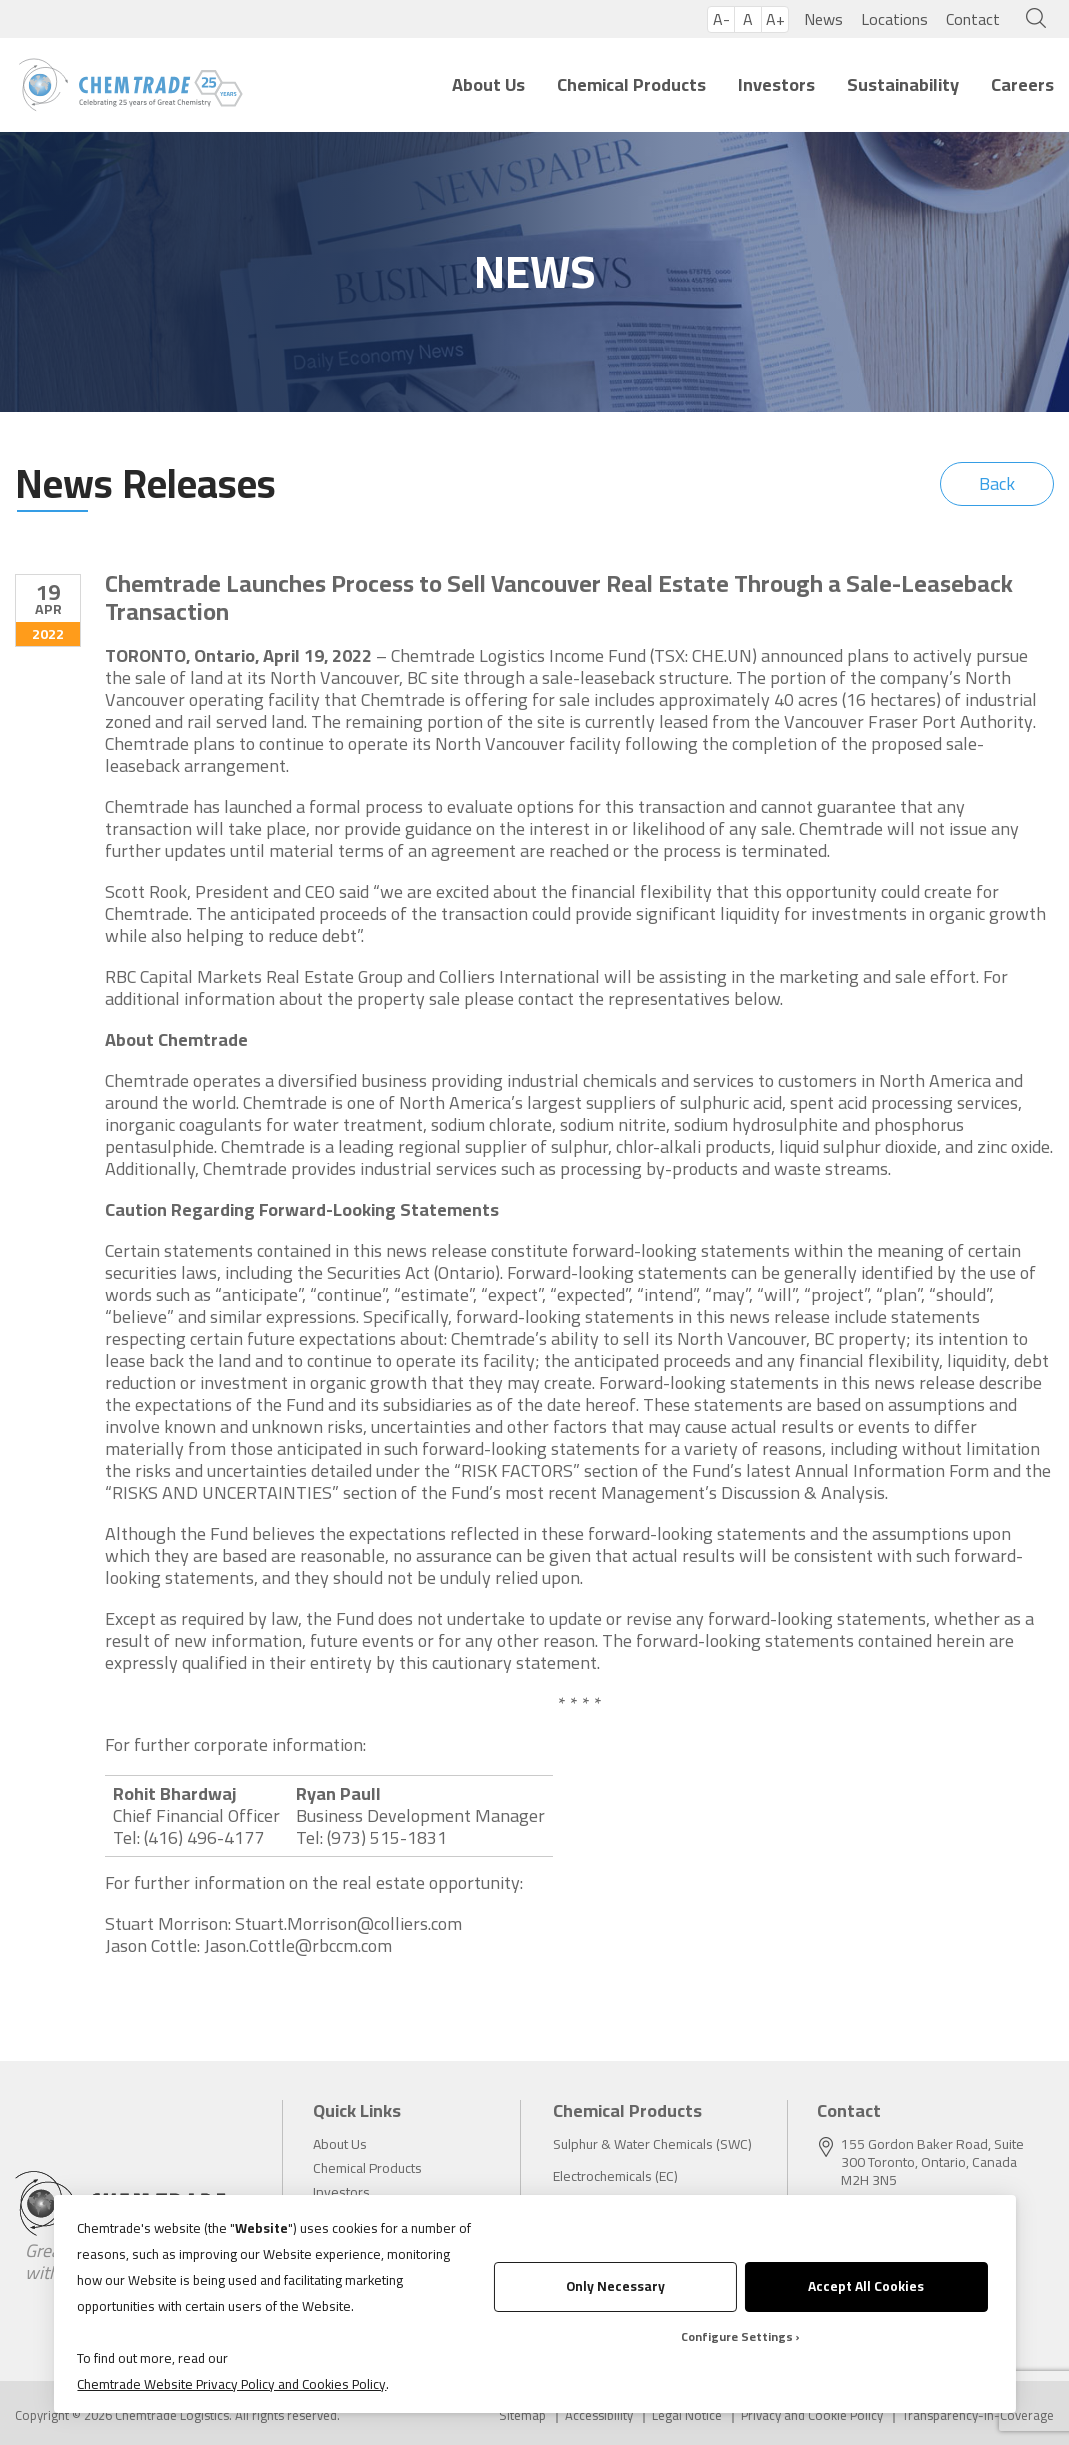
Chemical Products (631, 84)
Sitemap (522, 2415)
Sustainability (903, 84)
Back (997, 483)
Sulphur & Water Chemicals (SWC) (652, 2144)
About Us (488, 84)
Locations (894, 19)
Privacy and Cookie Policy (812, 2415)
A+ (775, 19)
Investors (776, 84)
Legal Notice (687, 2415)
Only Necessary (615, 2286)
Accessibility (599, 2415)
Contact (973, 19)
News (823, 19)
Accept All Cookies (866, 2286)
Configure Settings (737, 2336)
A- (721, 19)
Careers (1022, 84)
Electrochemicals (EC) (615, 2176)
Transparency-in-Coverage (978, 2415)
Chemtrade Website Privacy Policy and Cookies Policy (231, 2384)
